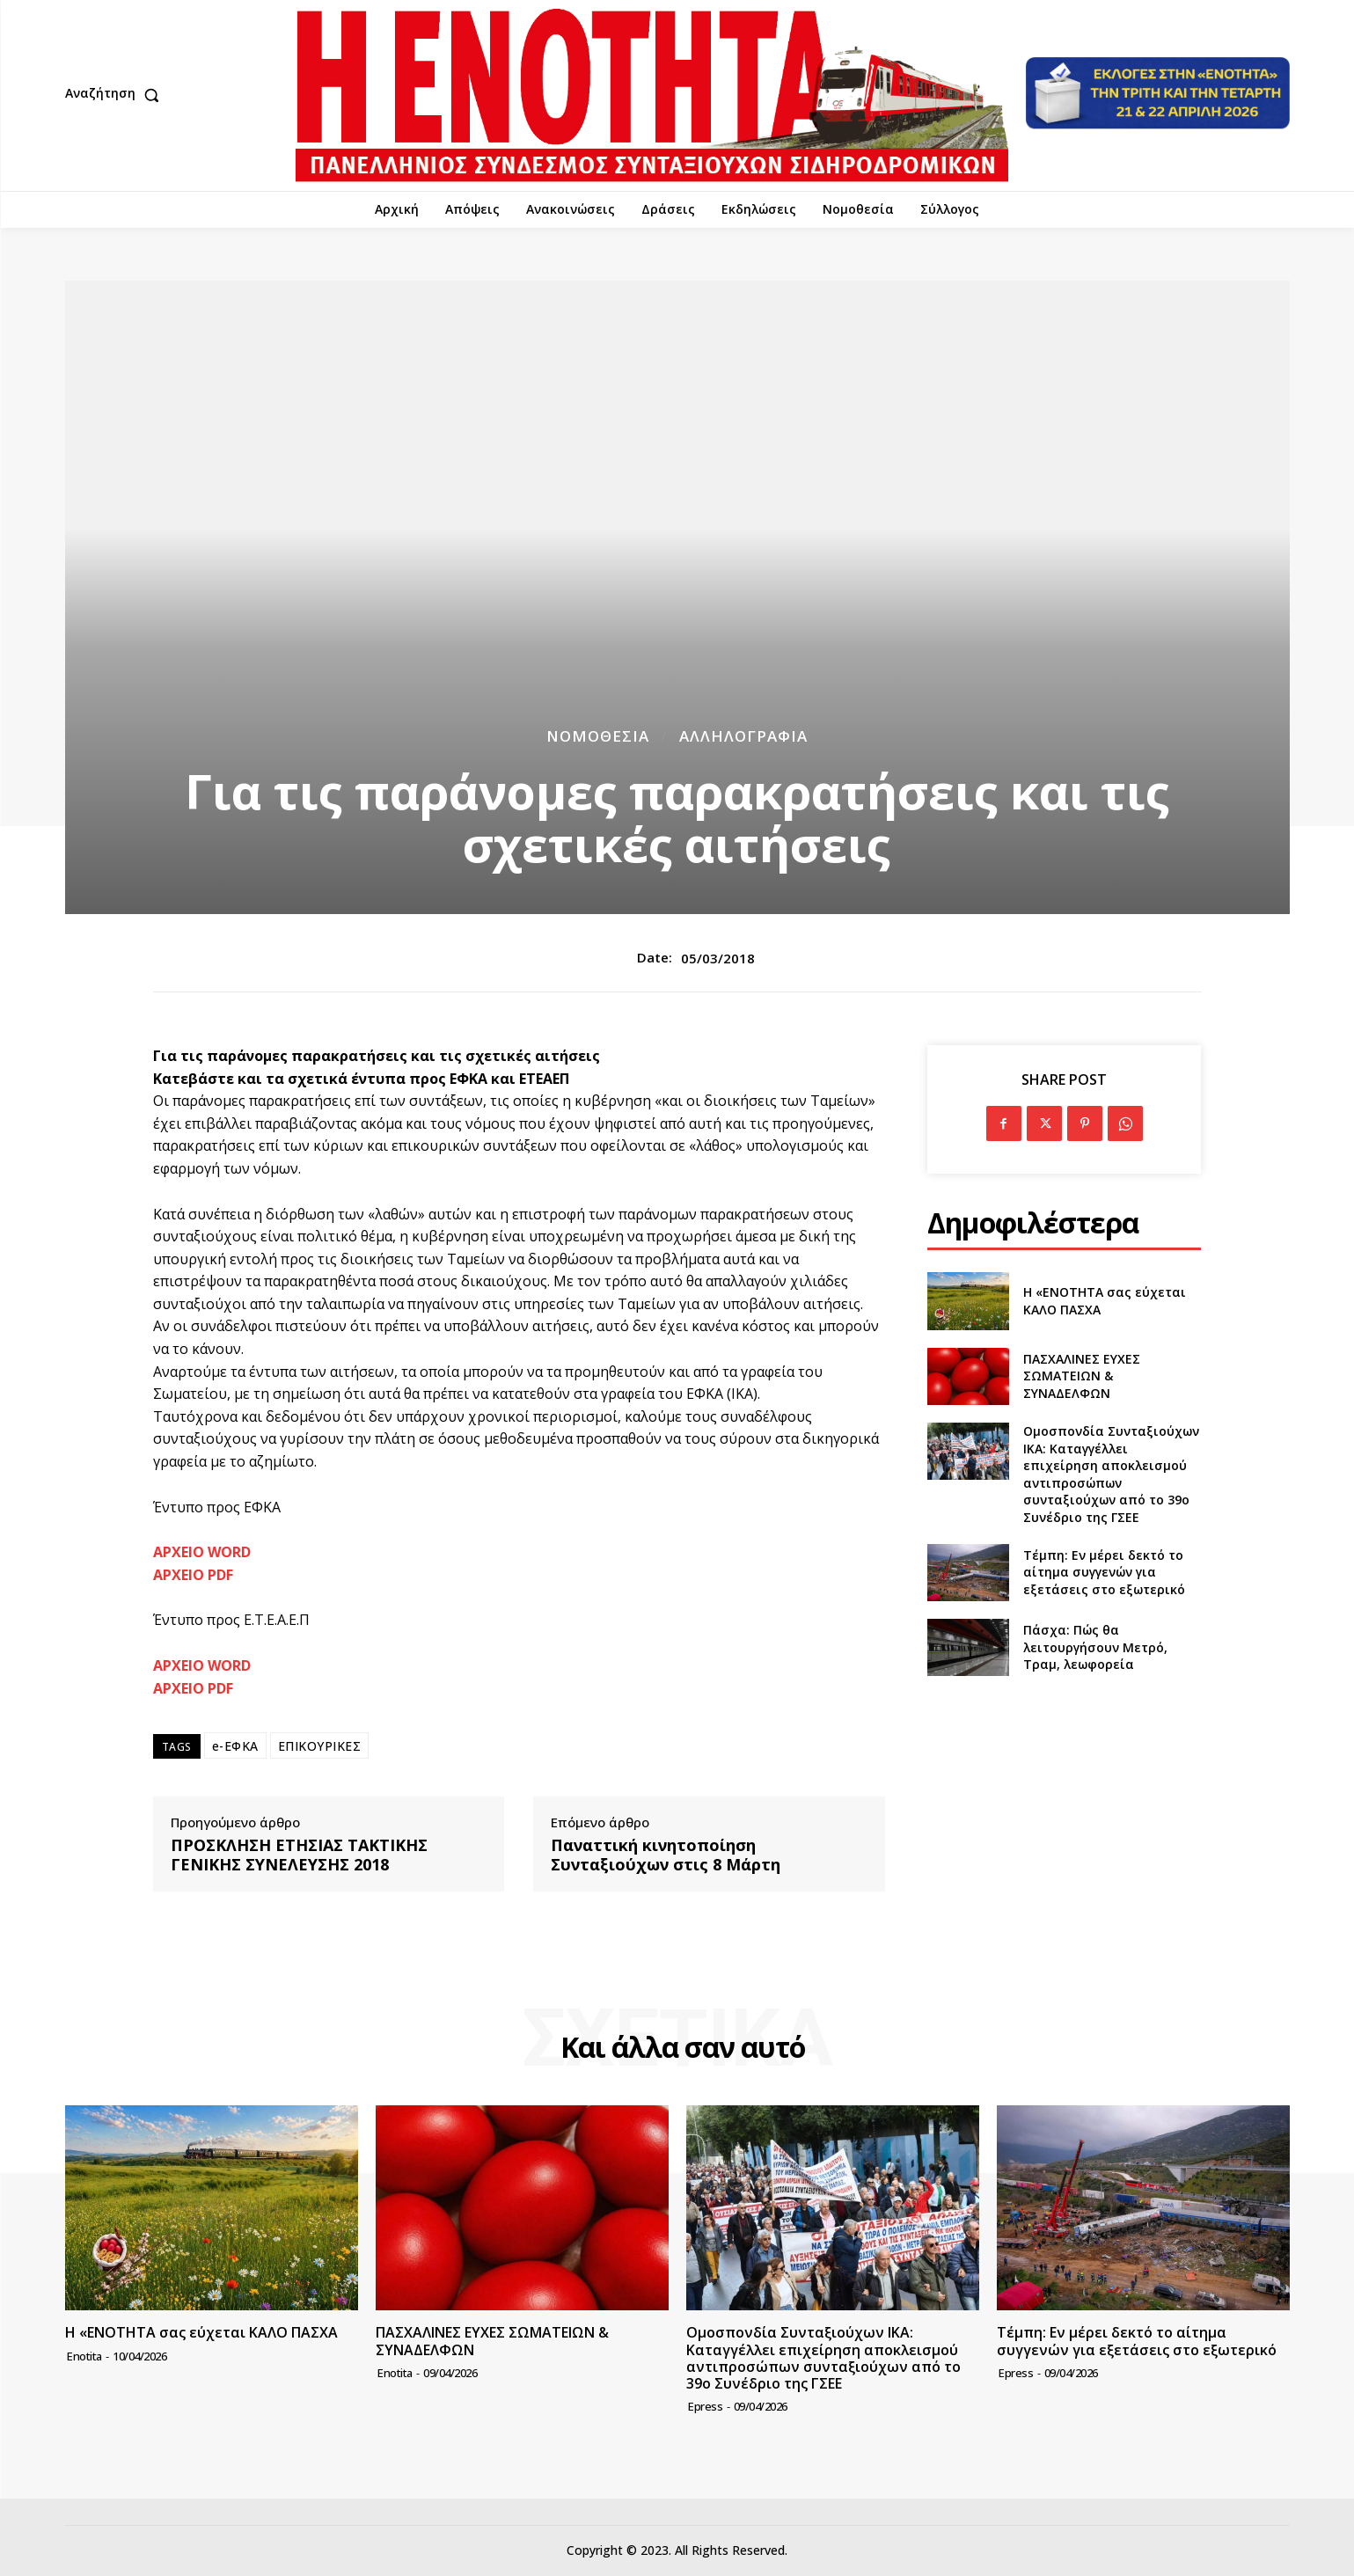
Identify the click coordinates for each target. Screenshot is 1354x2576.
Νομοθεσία (597, 735)
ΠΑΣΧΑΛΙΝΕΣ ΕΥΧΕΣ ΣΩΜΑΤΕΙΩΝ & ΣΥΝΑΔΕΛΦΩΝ (1081, 1375)
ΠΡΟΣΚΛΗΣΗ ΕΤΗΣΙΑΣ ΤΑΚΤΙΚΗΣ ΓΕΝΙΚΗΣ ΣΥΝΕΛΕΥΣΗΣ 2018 (299, 1855)
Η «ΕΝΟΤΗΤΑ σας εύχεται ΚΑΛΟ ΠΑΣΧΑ (201, 2332)
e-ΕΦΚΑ (235, 1746)
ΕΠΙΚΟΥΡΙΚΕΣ (320, 1746)
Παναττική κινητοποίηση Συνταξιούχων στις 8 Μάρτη (665, 1855)
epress (705, 2406)
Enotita (84, 2356)
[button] (116, 95)
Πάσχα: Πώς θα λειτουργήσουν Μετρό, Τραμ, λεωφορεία (1095, 1646)
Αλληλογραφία (743, 735)
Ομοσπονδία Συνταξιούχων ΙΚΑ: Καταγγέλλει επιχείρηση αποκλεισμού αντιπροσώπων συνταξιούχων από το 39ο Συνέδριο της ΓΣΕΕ (1111, 1474)
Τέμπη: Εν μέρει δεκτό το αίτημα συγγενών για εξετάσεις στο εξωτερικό (1104, 1572)
